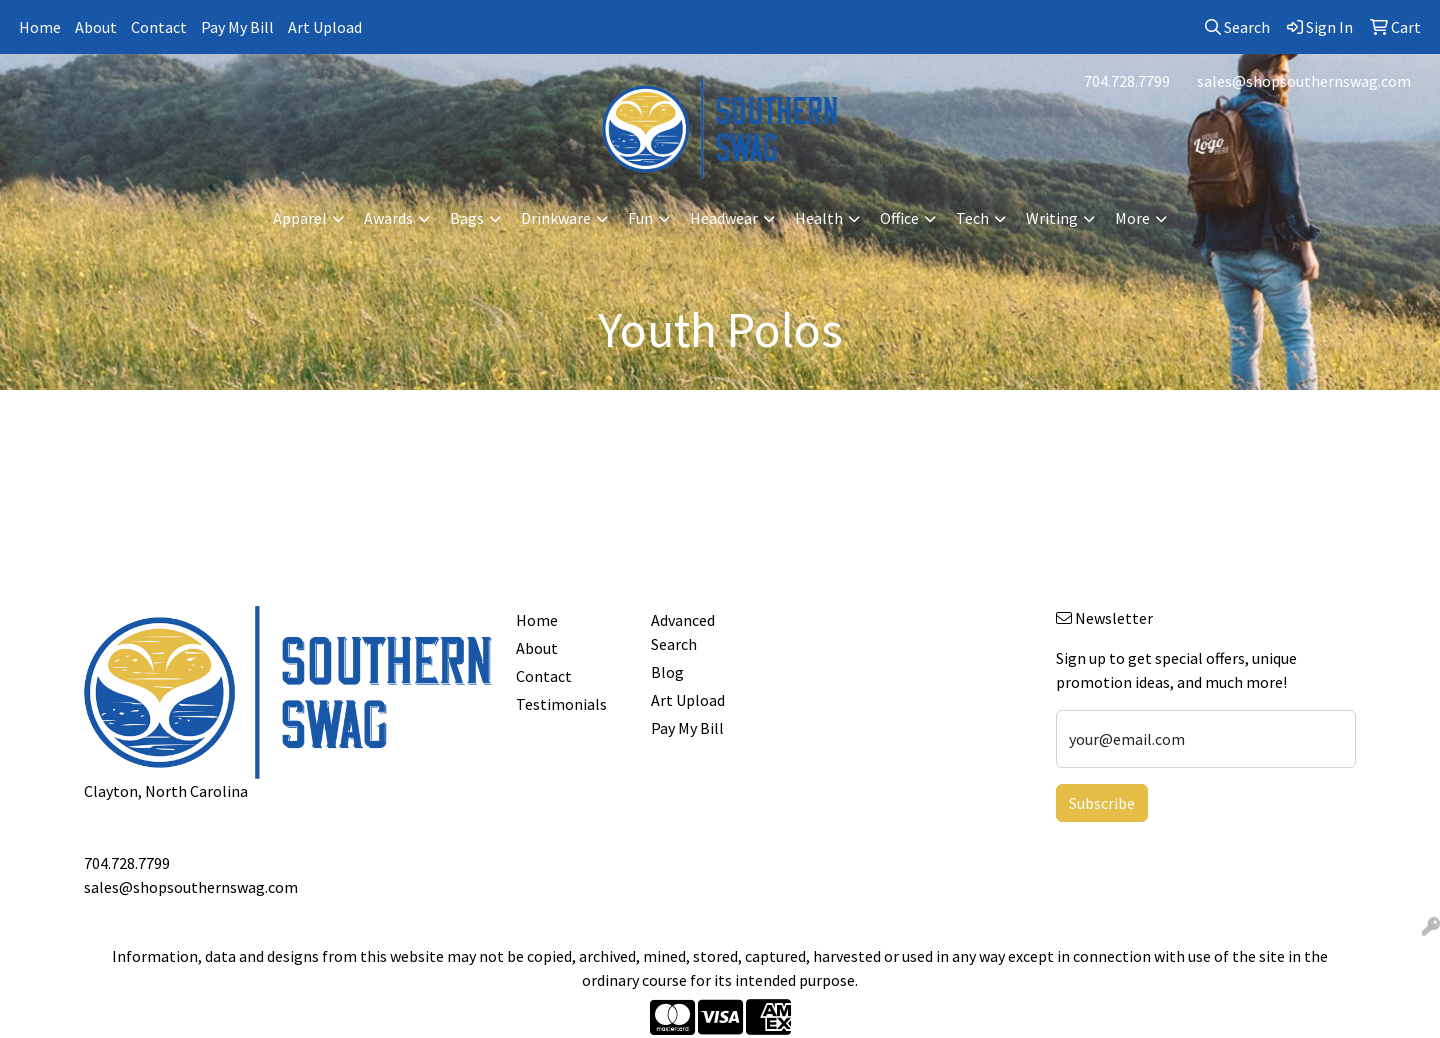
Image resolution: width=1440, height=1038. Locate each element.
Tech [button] (972, 218)
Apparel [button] (300, 218)
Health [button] (819, 218)
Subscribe (1102, 803)
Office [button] (899, 218)
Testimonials (561, 704)
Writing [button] (1052, 218)
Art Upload (325, 27)
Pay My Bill (237, 27)
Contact (159, 27)
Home (40, 27)
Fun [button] (640, 218)
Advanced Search (683, 632)
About (96, 27)
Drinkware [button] (556, 218)
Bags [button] (467, 218)
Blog (667, 672)
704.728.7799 (1127, 81)
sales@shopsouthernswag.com (1304, 81)
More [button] (1132, 218)
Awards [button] (388, 218)
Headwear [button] (724, 218)
